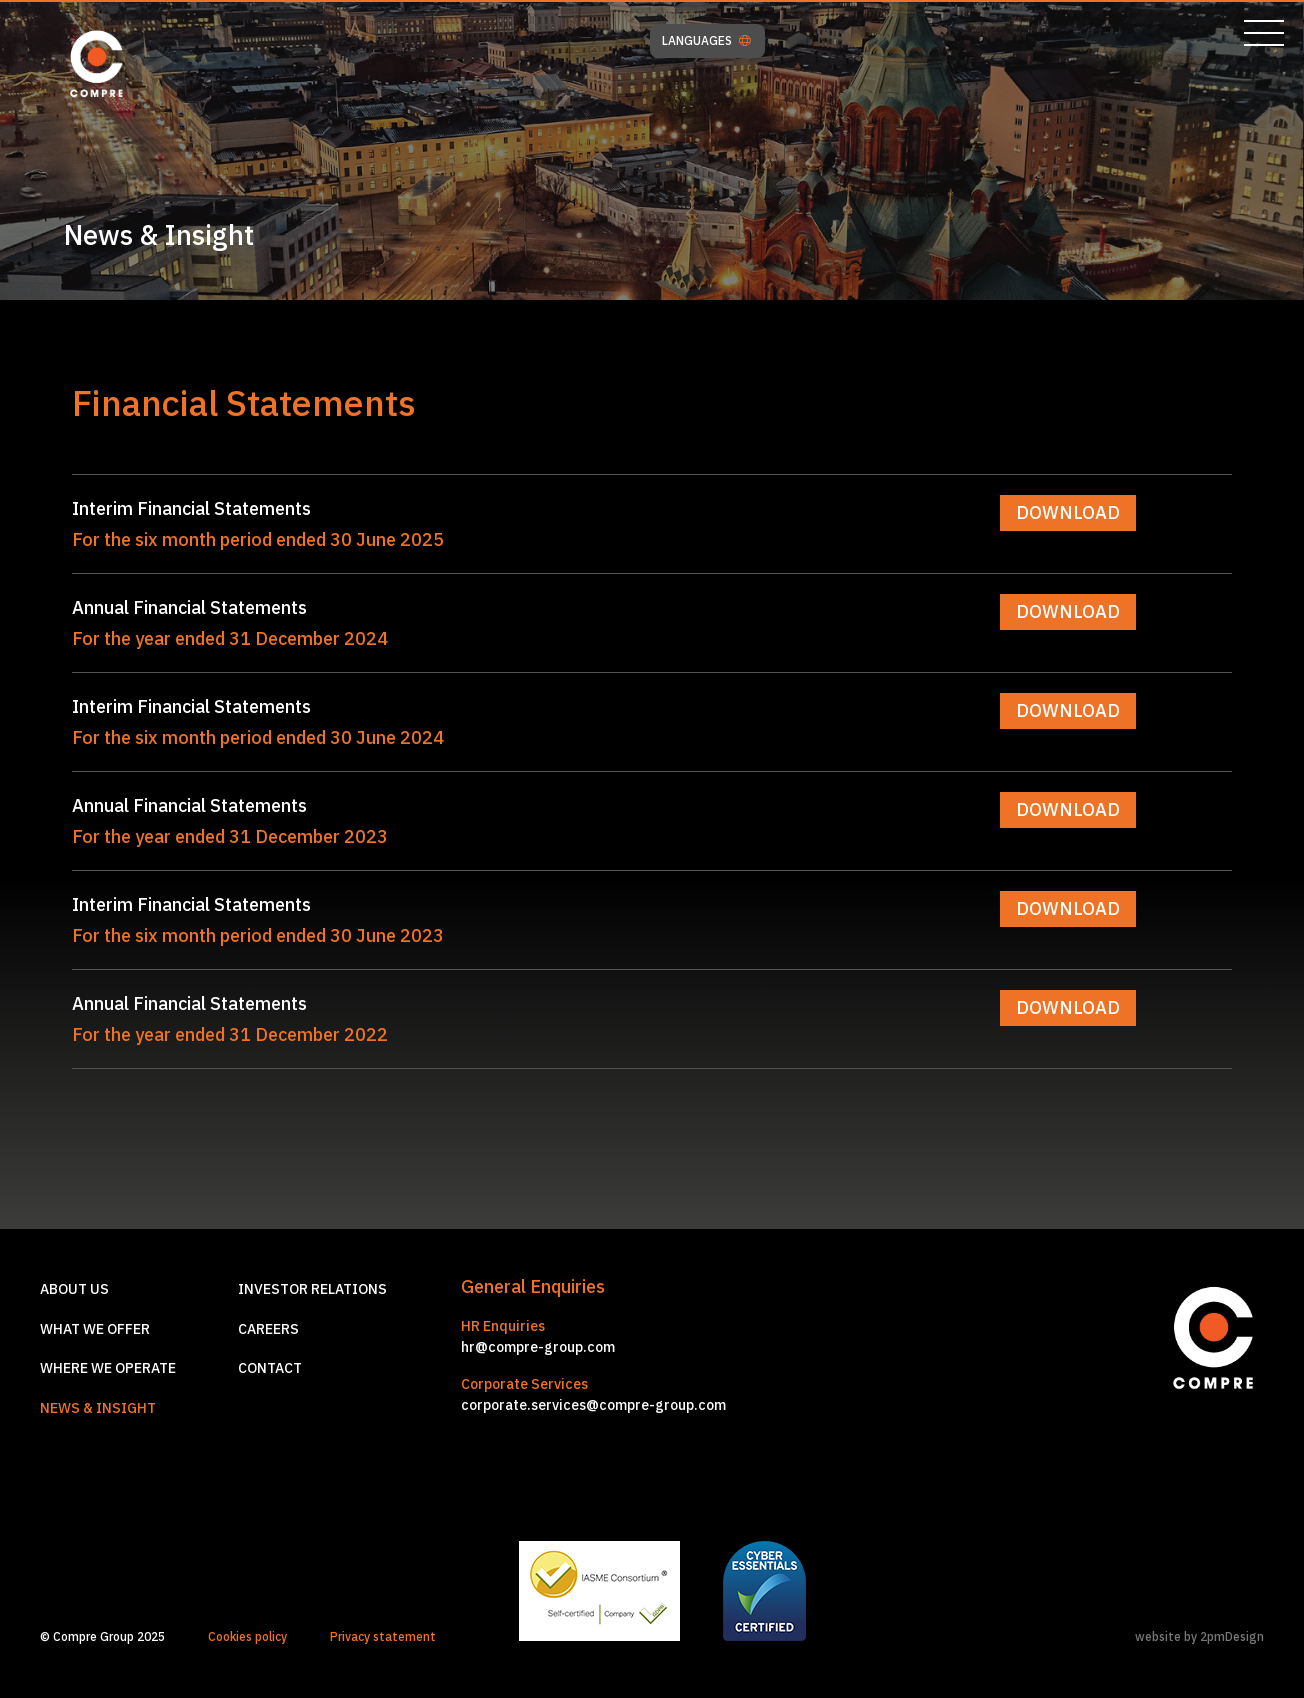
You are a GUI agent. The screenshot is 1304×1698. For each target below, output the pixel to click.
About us (74, 1289)
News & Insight (98, 1408)
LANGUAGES (706, 41)
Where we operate (108, 1368)
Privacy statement (383, 1636)
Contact (270, 1368)
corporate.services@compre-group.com (593, 1405)
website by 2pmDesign (1199, 1636)
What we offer (95, 1329)
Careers (268, 1329)
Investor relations (312, 1289)
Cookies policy (247, 1636)
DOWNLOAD (1068, 512)
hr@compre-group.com (538, 1347)
